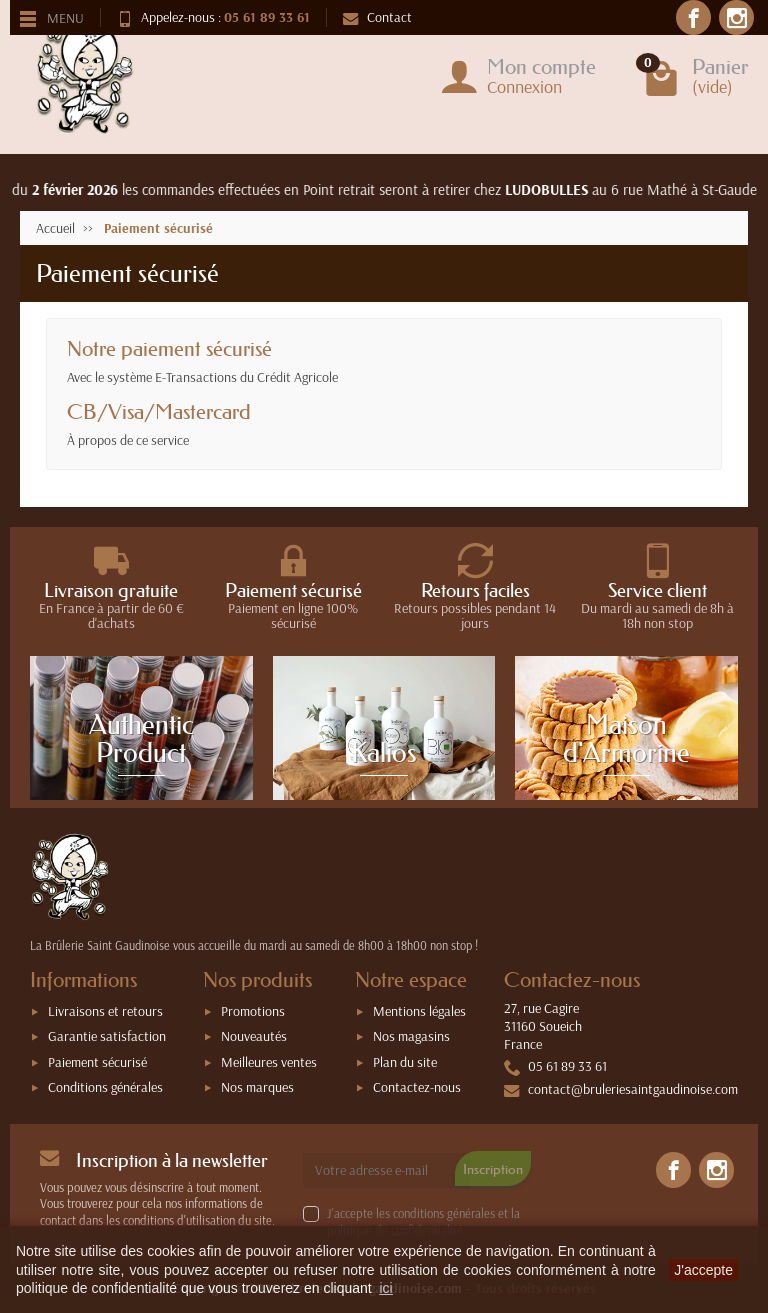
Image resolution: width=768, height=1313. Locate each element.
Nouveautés (254, 1036)
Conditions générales (105, 1087)
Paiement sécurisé (97, 1062)
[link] (673, 1169)
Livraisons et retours (105, 1011)
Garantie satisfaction (107, 1036)
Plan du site (405, 1062)
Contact (377, 17)
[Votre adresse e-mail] (386, 1170)
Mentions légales (419, 1011)
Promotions (253, 1011)
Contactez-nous (417, 1087)
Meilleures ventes (269, 1062)
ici (385, 1288)
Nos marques (257, 1087)
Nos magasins (411, 1036)
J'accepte (703, 1270)
